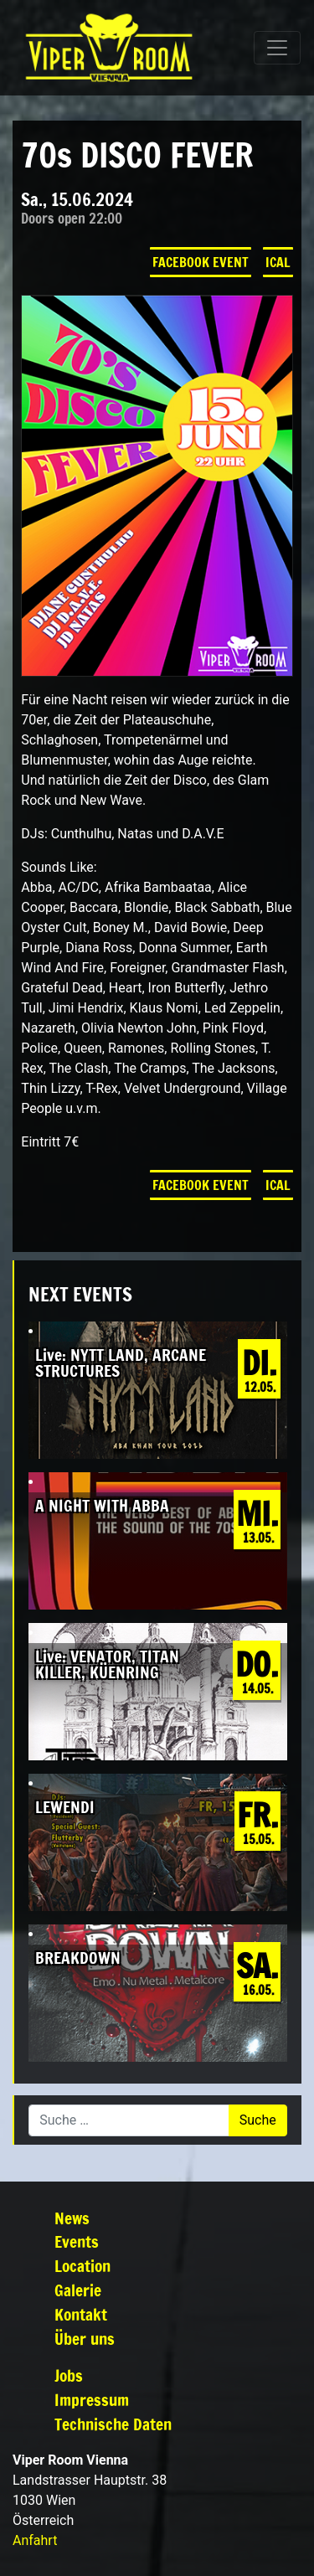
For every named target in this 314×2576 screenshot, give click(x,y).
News (72, 2218)
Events (76, 2241)
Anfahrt (35, 2540)
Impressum (91, 2399)
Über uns (84, 2338)
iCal (278, 262)
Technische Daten (113, 2424)
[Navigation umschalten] (277, 47)
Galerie (77, 2290)
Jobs (68, 2375)
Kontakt (80, 2314)
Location (82, 2265)
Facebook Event (200, 262)
